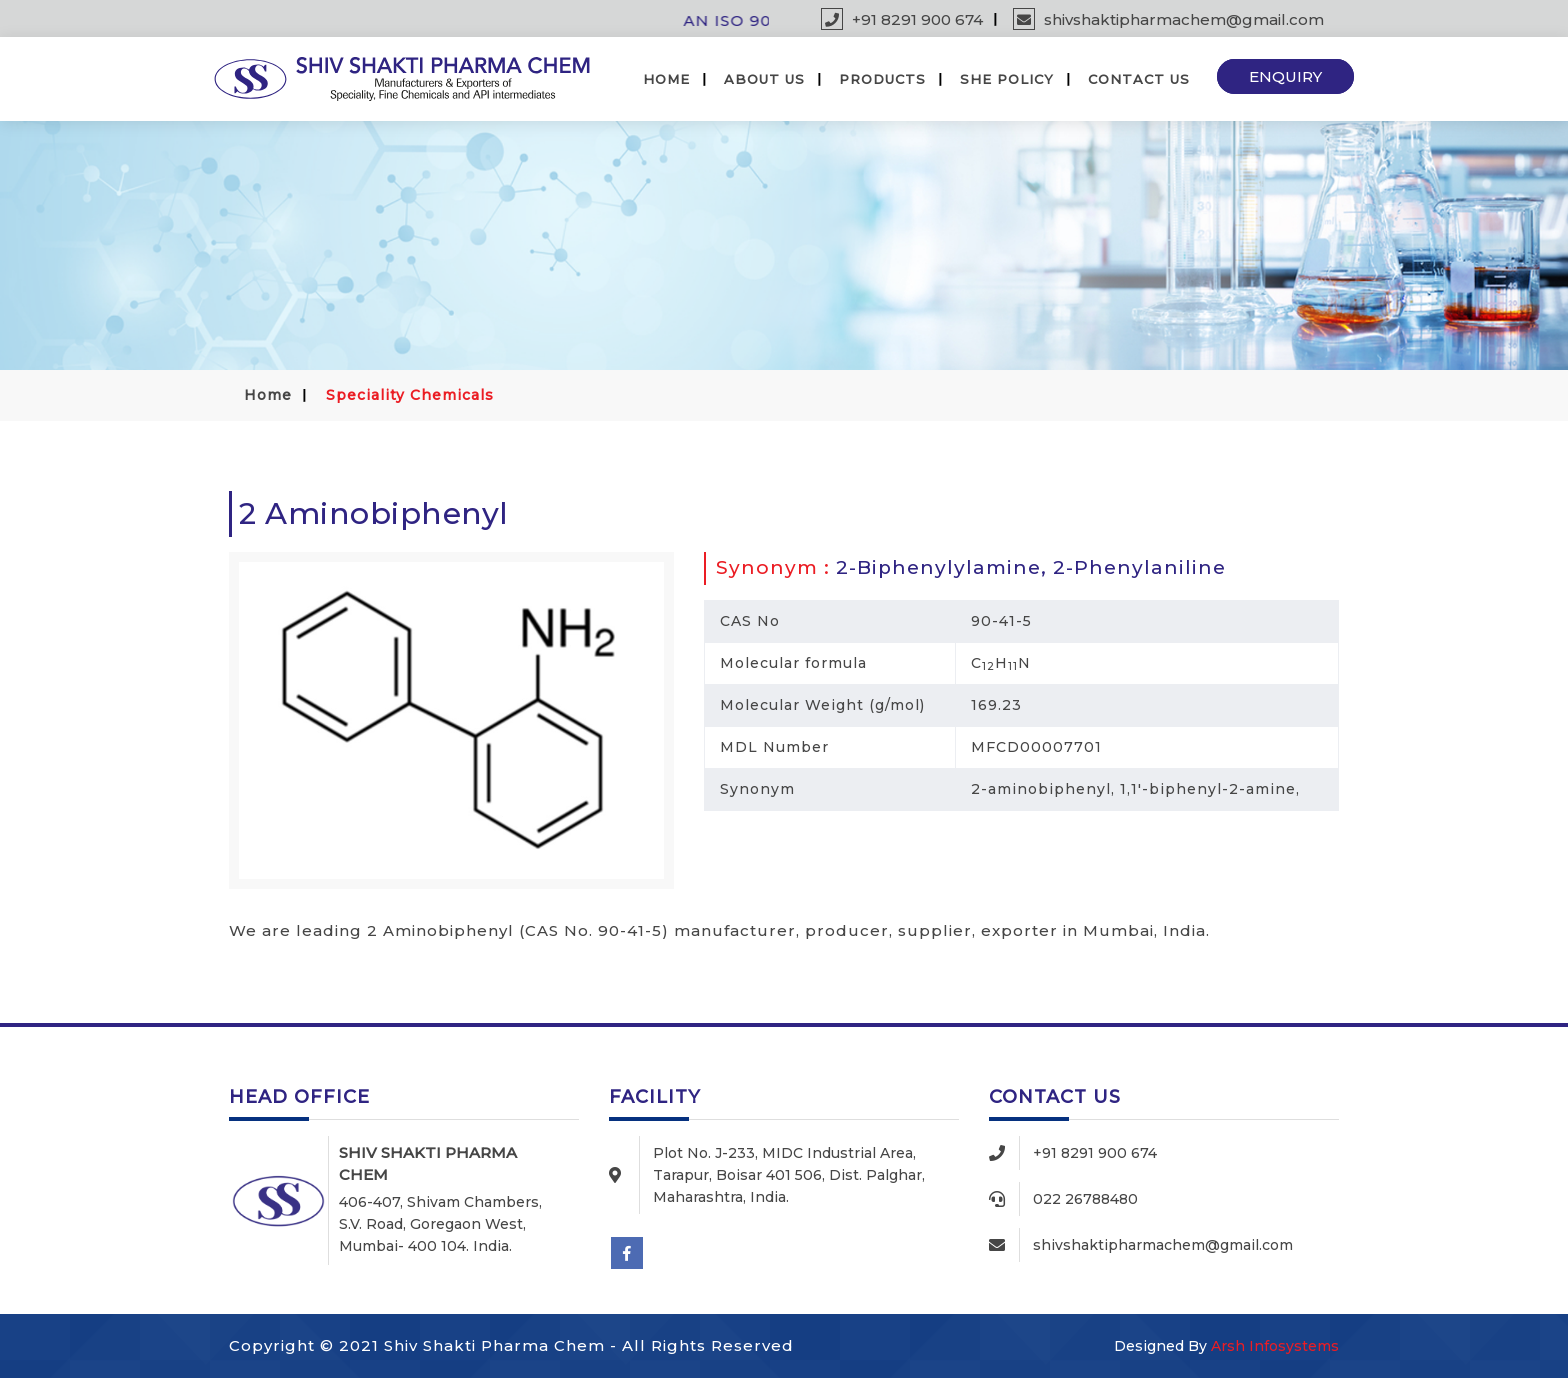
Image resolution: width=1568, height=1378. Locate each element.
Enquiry (1285, 76)
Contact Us (1139, 79)
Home (666, 79)
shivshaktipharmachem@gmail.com (1168, 19)
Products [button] (882, 79)
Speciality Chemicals (410, 395)
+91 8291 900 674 (902, 19)
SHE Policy (1007, 79)
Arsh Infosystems (1275, 1346)
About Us (764, 79)
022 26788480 (1085, 1199)
